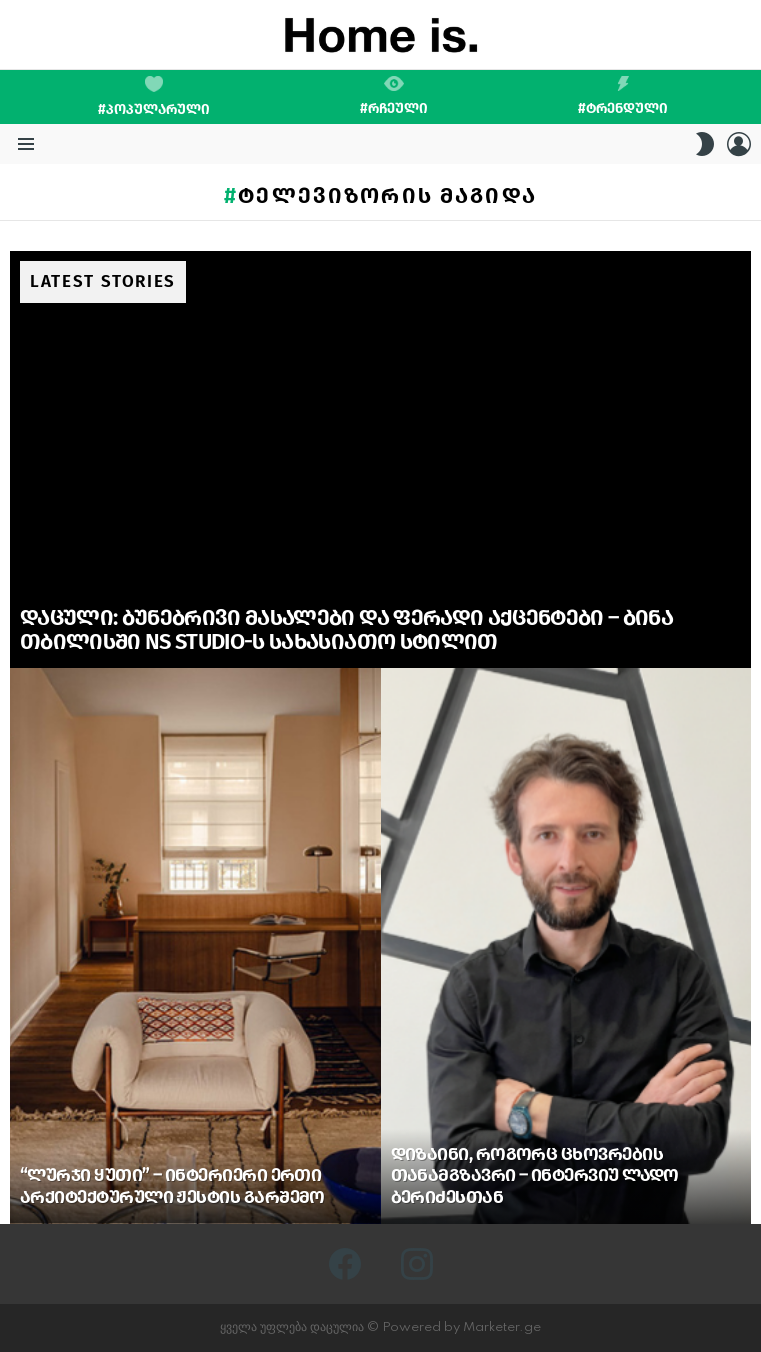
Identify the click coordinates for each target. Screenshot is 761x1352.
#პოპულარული (154, 97)
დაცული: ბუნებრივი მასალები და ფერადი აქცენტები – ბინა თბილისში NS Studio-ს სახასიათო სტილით (346, 629)
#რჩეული (394, 96)
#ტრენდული (623, 96)
